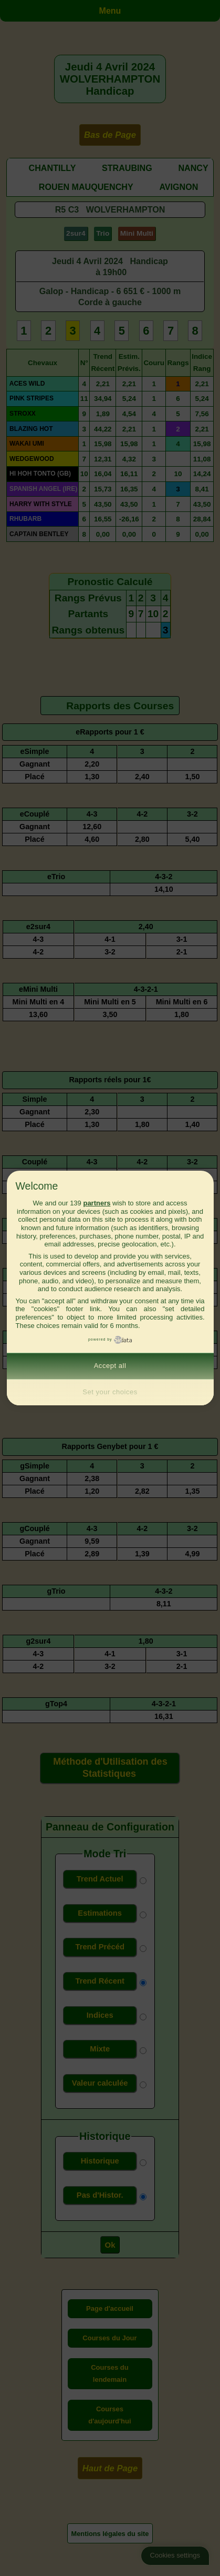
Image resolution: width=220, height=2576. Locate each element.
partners (96, 1203)
